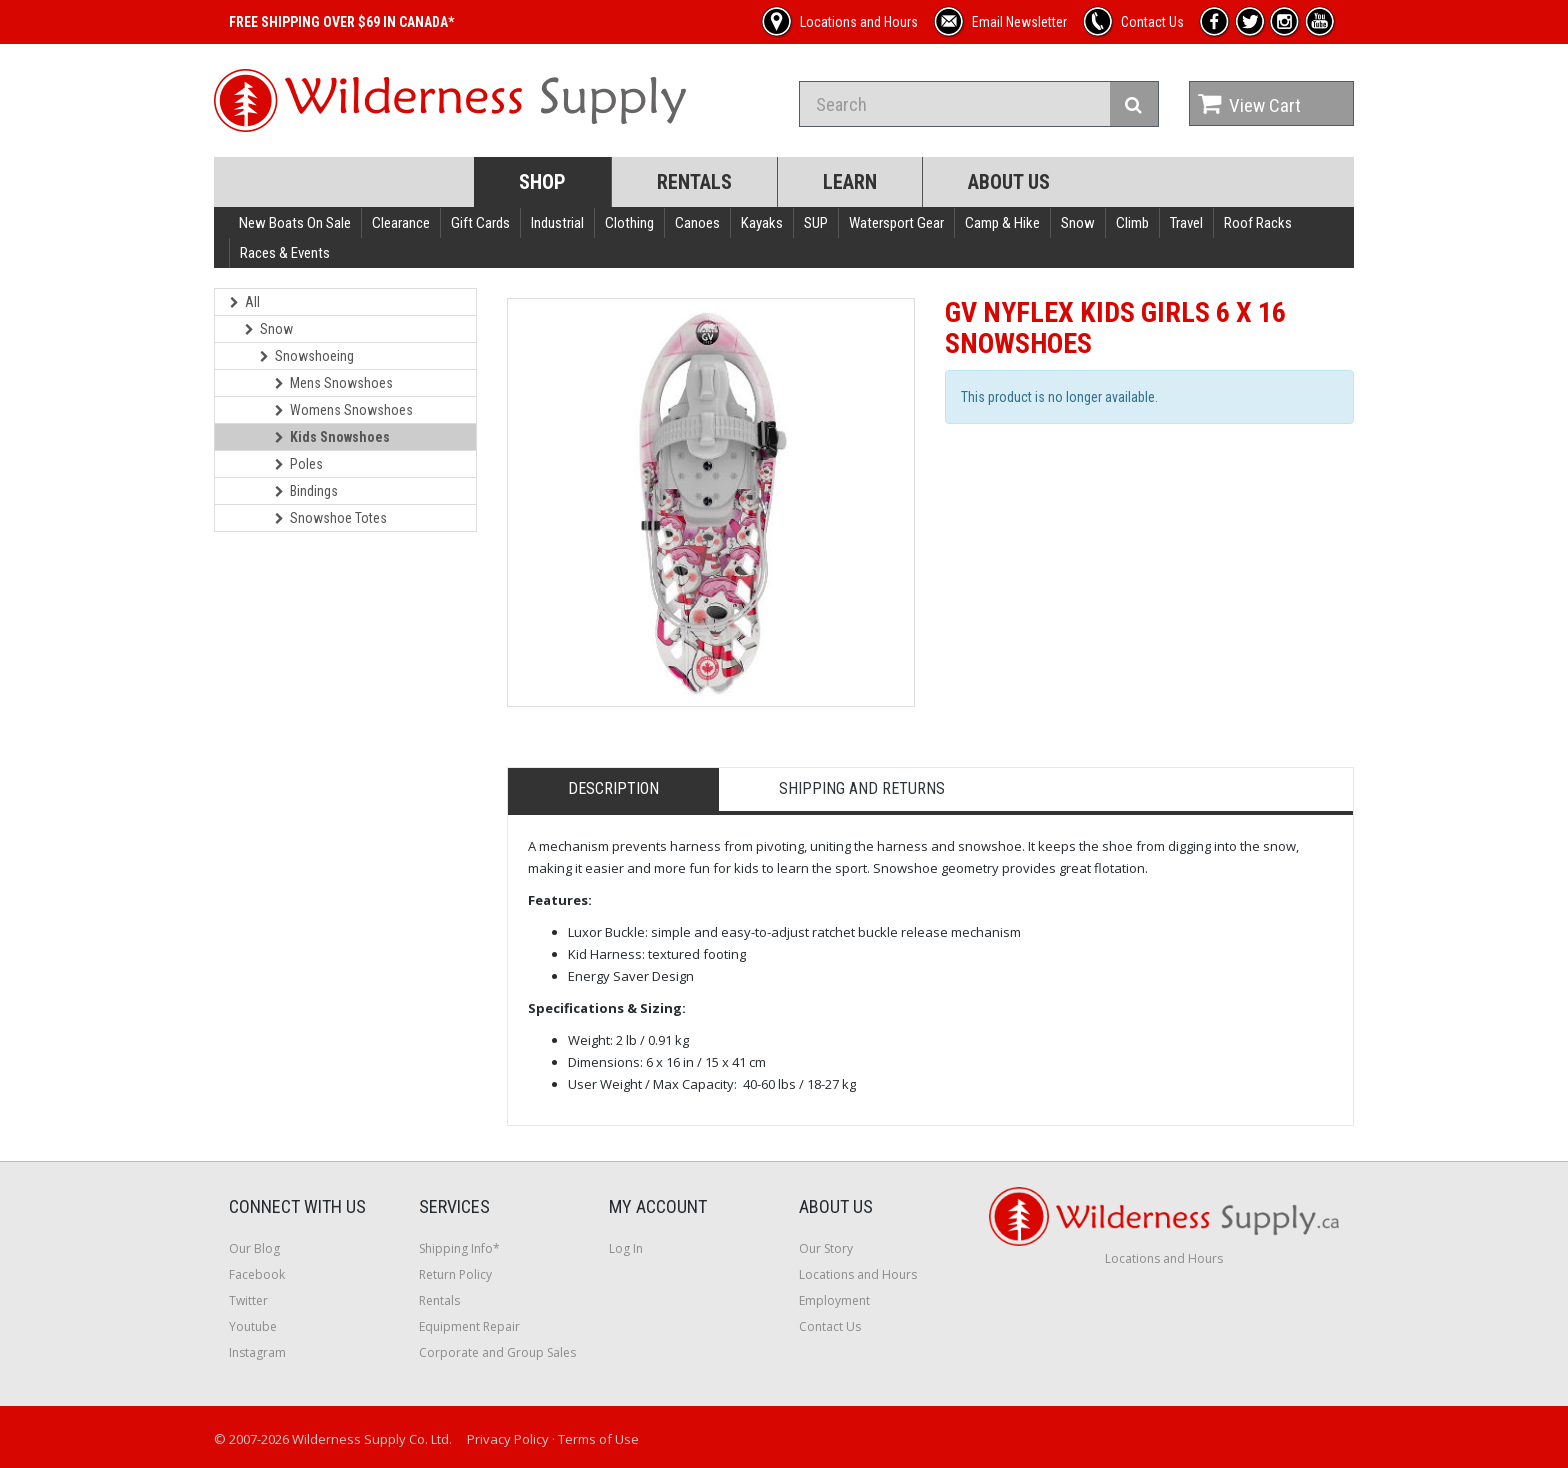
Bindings (306, 491)
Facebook (257, 1274)
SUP (816, 223)
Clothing (629, 223)
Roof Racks (1258, 223)
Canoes (697, 223)
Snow (1078, 223)
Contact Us (830, 1326)
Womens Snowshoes (344, 410)
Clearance (401, 223)
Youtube (253, 1326)
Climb (1132, 223)
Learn (850, 182)
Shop (542, 182)
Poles (299, 464)
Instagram (257, 1352)
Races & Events (285, 253)
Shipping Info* (459, 1248)
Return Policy (455, 1274)
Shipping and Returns (862, 788)
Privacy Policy (508, 1439)
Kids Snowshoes (332, 437)
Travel (1186, 223)
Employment (834, 1300)
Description (613, 788)
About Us (1009, 182)
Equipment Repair (469, 1326)
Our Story (826, 1248)
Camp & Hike (1002, 223)
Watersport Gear (896, 223)
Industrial (557, 223)
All (245, 302)
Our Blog (254, 1248)
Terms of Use (598, 1439)
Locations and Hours (858, 1274)
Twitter (248, 1300)
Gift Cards (480, 223)
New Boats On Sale (295, 223)
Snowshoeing (307, 356)
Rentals (694, 182)
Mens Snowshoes (334, 383)
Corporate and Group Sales (497, 1352)
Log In (626, 1248)
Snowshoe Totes (331, 518)
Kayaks (762, 223)
